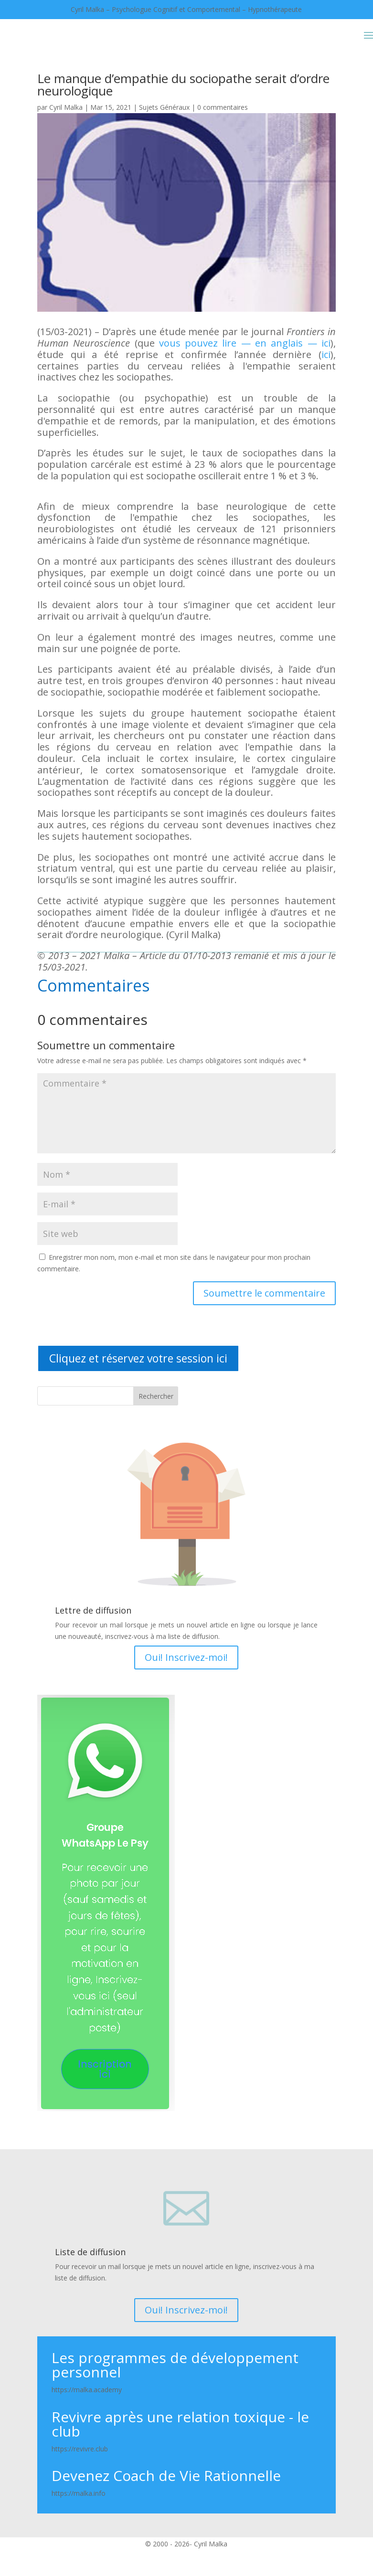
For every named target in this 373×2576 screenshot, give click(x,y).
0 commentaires (222, 107)
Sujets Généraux (164, 107)
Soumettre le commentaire (264, 1293)
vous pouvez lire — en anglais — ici (244, 343)
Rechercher (156, 1396)
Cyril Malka (66, 107)
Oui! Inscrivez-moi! (186, 1657)
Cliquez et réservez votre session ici (138, 1358)
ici (325, 354)
